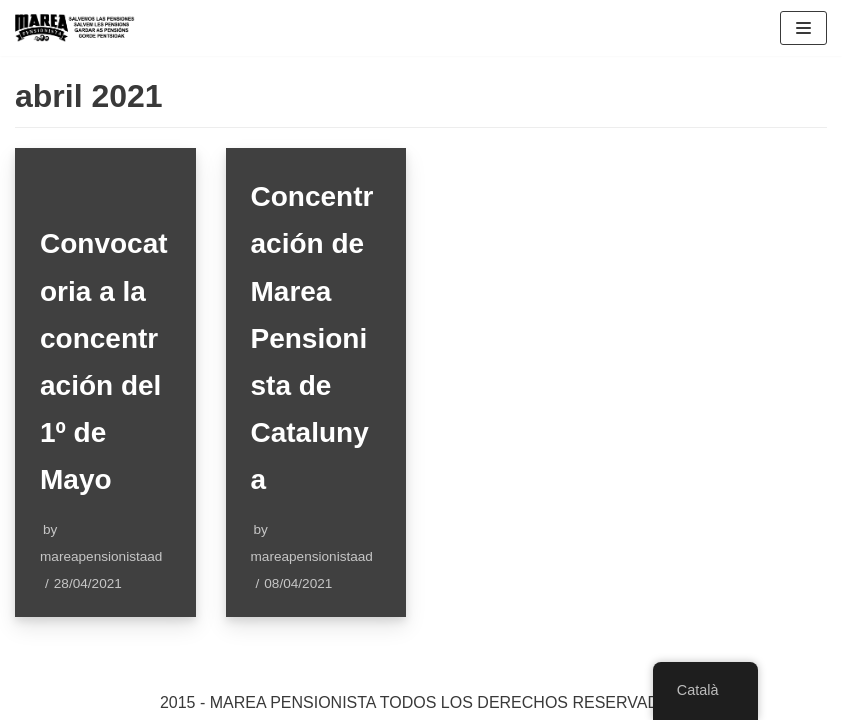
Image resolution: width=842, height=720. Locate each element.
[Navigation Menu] (803, 28)
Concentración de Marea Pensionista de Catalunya (312, 338)
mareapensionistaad (101, 556)
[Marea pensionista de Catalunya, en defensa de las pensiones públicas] (75, 28)
